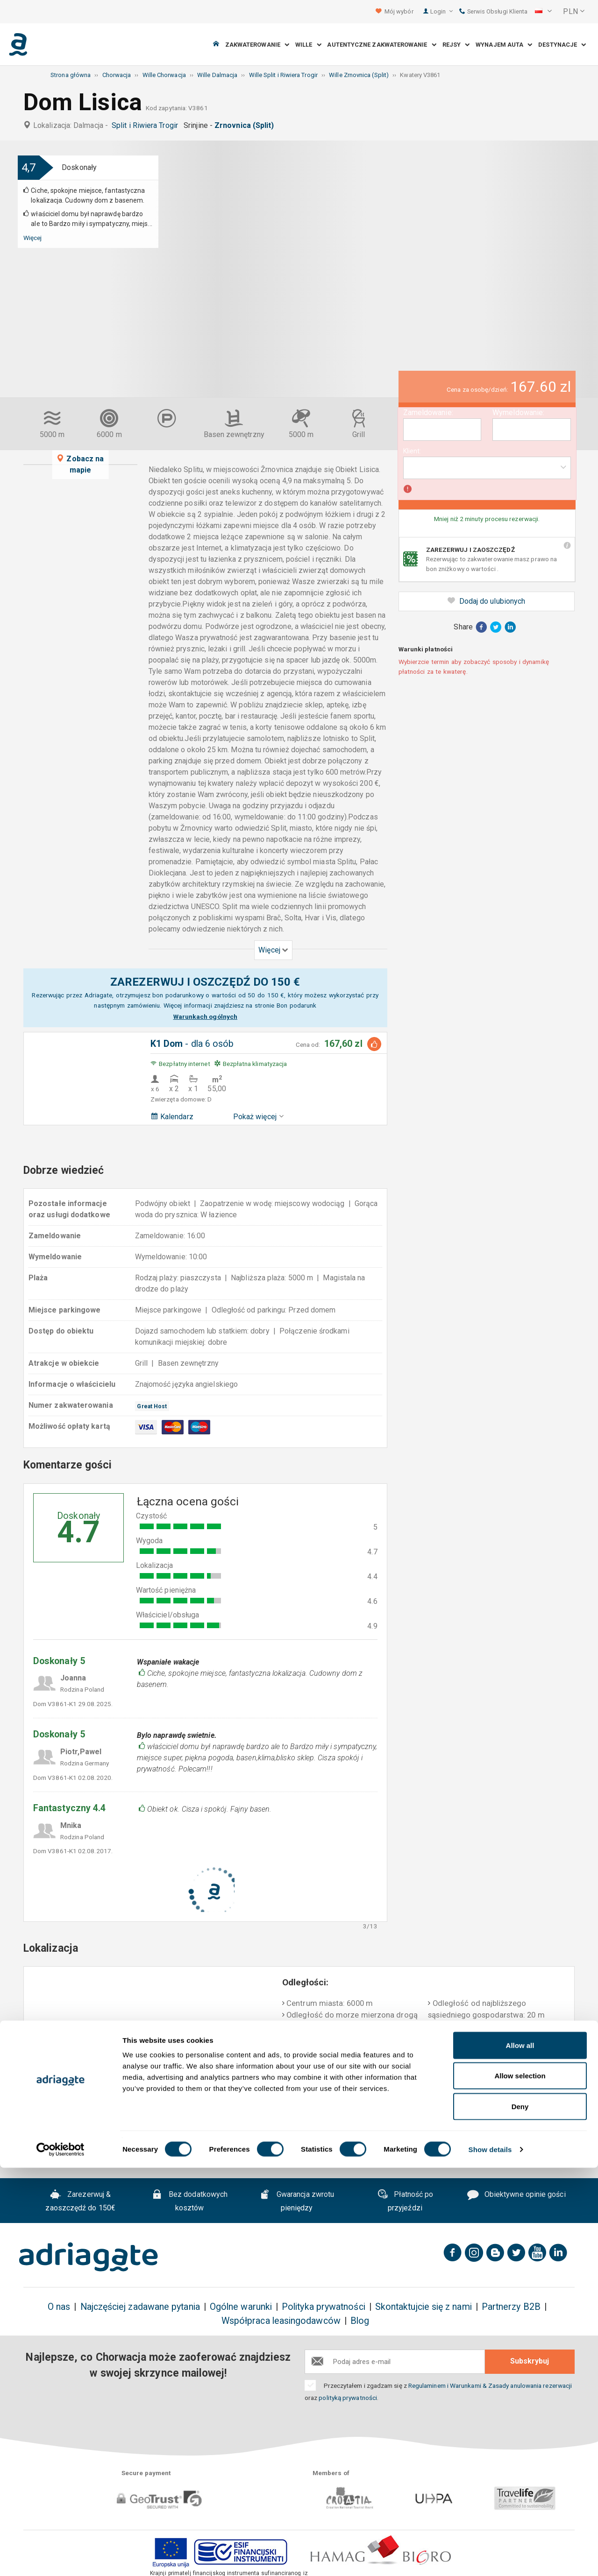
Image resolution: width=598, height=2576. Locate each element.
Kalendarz (171, 1116)
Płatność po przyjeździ (405, 2201)
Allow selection (519, 2484)
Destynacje (562, 44)
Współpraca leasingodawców (281, 2320)
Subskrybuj (529, 2361)
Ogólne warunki (241, 2306)
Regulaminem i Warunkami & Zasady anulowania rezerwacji (490, 2385)
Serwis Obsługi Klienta (493, 11)
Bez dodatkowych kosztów (189, 2201)
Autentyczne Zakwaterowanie (381, 44)
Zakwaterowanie (257, 44)
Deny (520, 2515)
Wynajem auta (504, 44)
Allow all (520, 2453)
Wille (308, 44)
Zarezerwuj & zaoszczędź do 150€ (80, 2201)
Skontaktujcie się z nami (423, 2306)
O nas (59, 2306)
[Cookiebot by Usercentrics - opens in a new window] (60, 2558)
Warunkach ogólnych (205, 1016)
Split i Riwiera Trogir (147, 125)
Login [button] (441, 11)
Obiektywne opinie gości (516, 2195)
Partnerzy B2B (511, 2306)
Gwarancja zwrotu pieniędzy (296, 2201)
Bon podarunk (296, 1005)
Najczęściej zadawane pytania (140, 2306)
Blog (359, 2320)
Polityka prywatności (323, 2306)
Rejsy (456, 44)
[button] (543, 11)
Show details (490, 2558)
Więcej (32, 237)
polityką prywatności (348, 2397)
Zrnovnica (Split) (246, 125)
